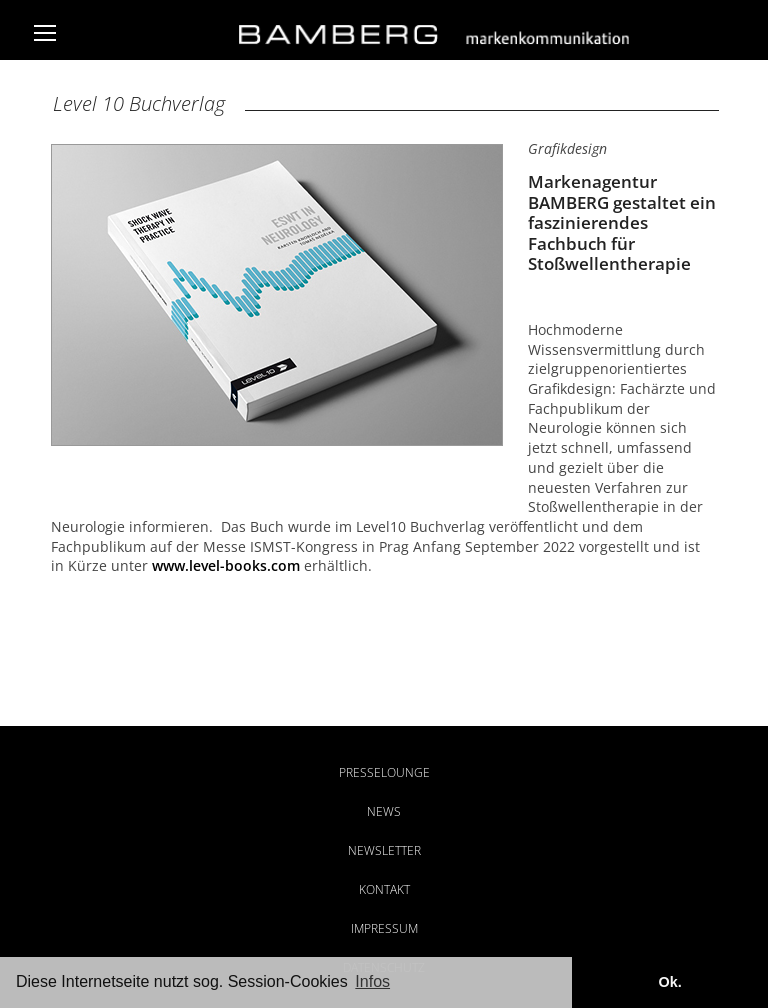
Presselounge (384, 772)
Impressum (384, 928)
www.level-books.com (226, 565)
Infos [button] (372, 981)
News (384, 811)
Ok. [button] (669, 982)
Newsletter (384, 850)
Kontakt (384, 889)
